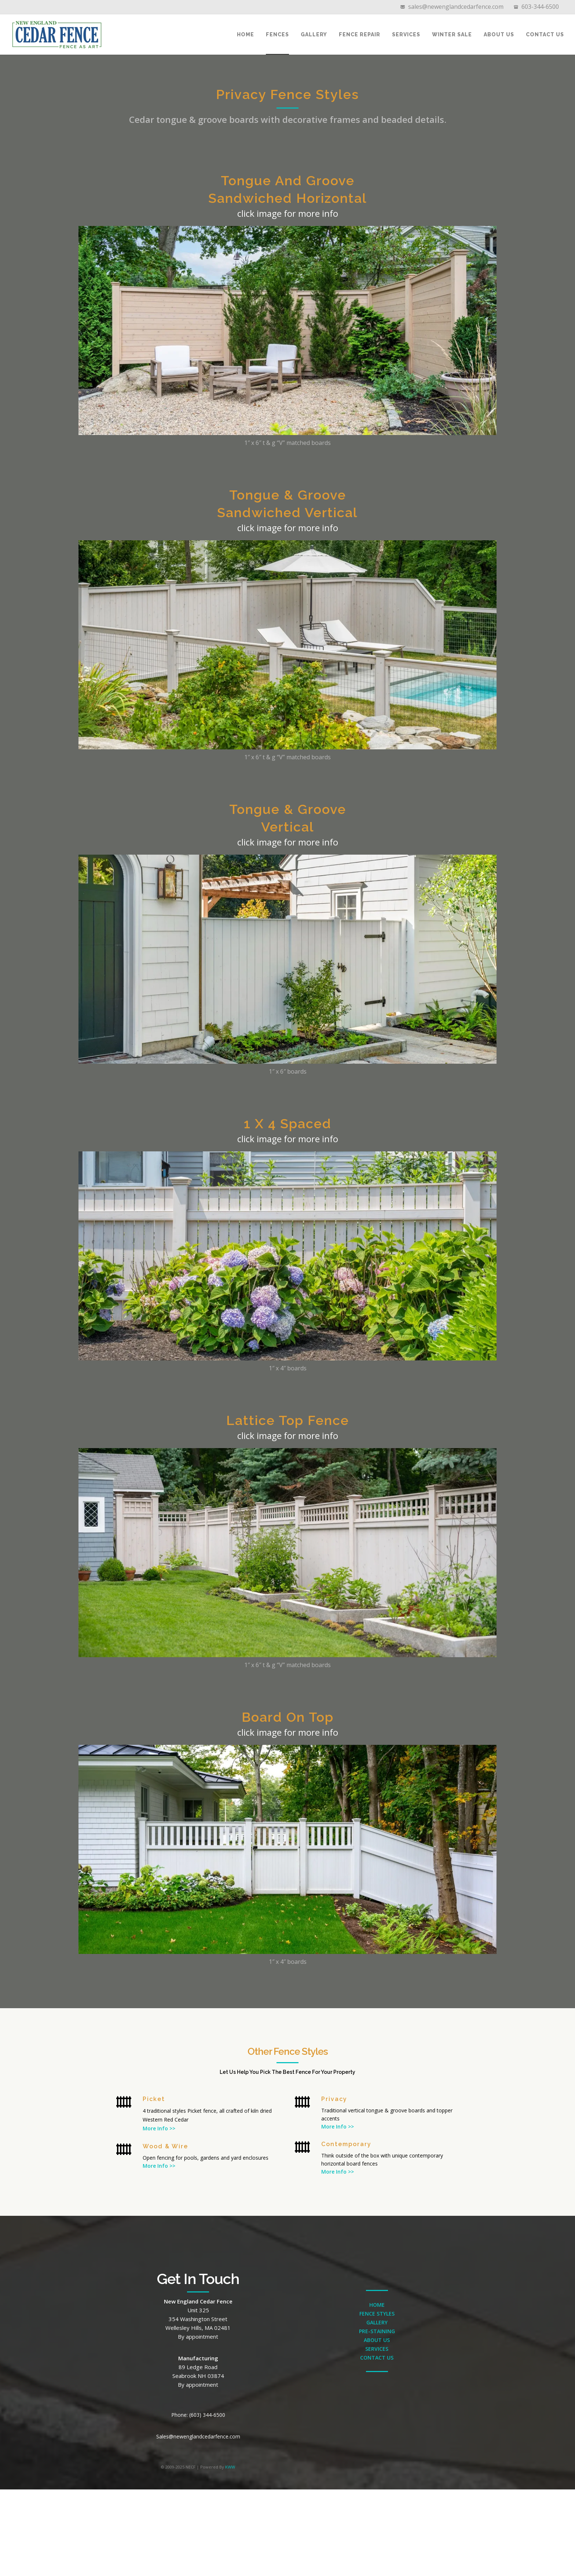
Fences (277, 34)
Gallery (314, 34)
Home (245, 34)
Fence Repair (359, 34)
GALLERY (377, 2322)
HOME (377, 2304)
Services (406, 34)
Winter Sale (452, 34)
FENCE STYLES (377, 2313)
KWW (230, 2467)
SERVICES (376, 2348)
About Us (499, 34)
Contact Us (545, 34)
